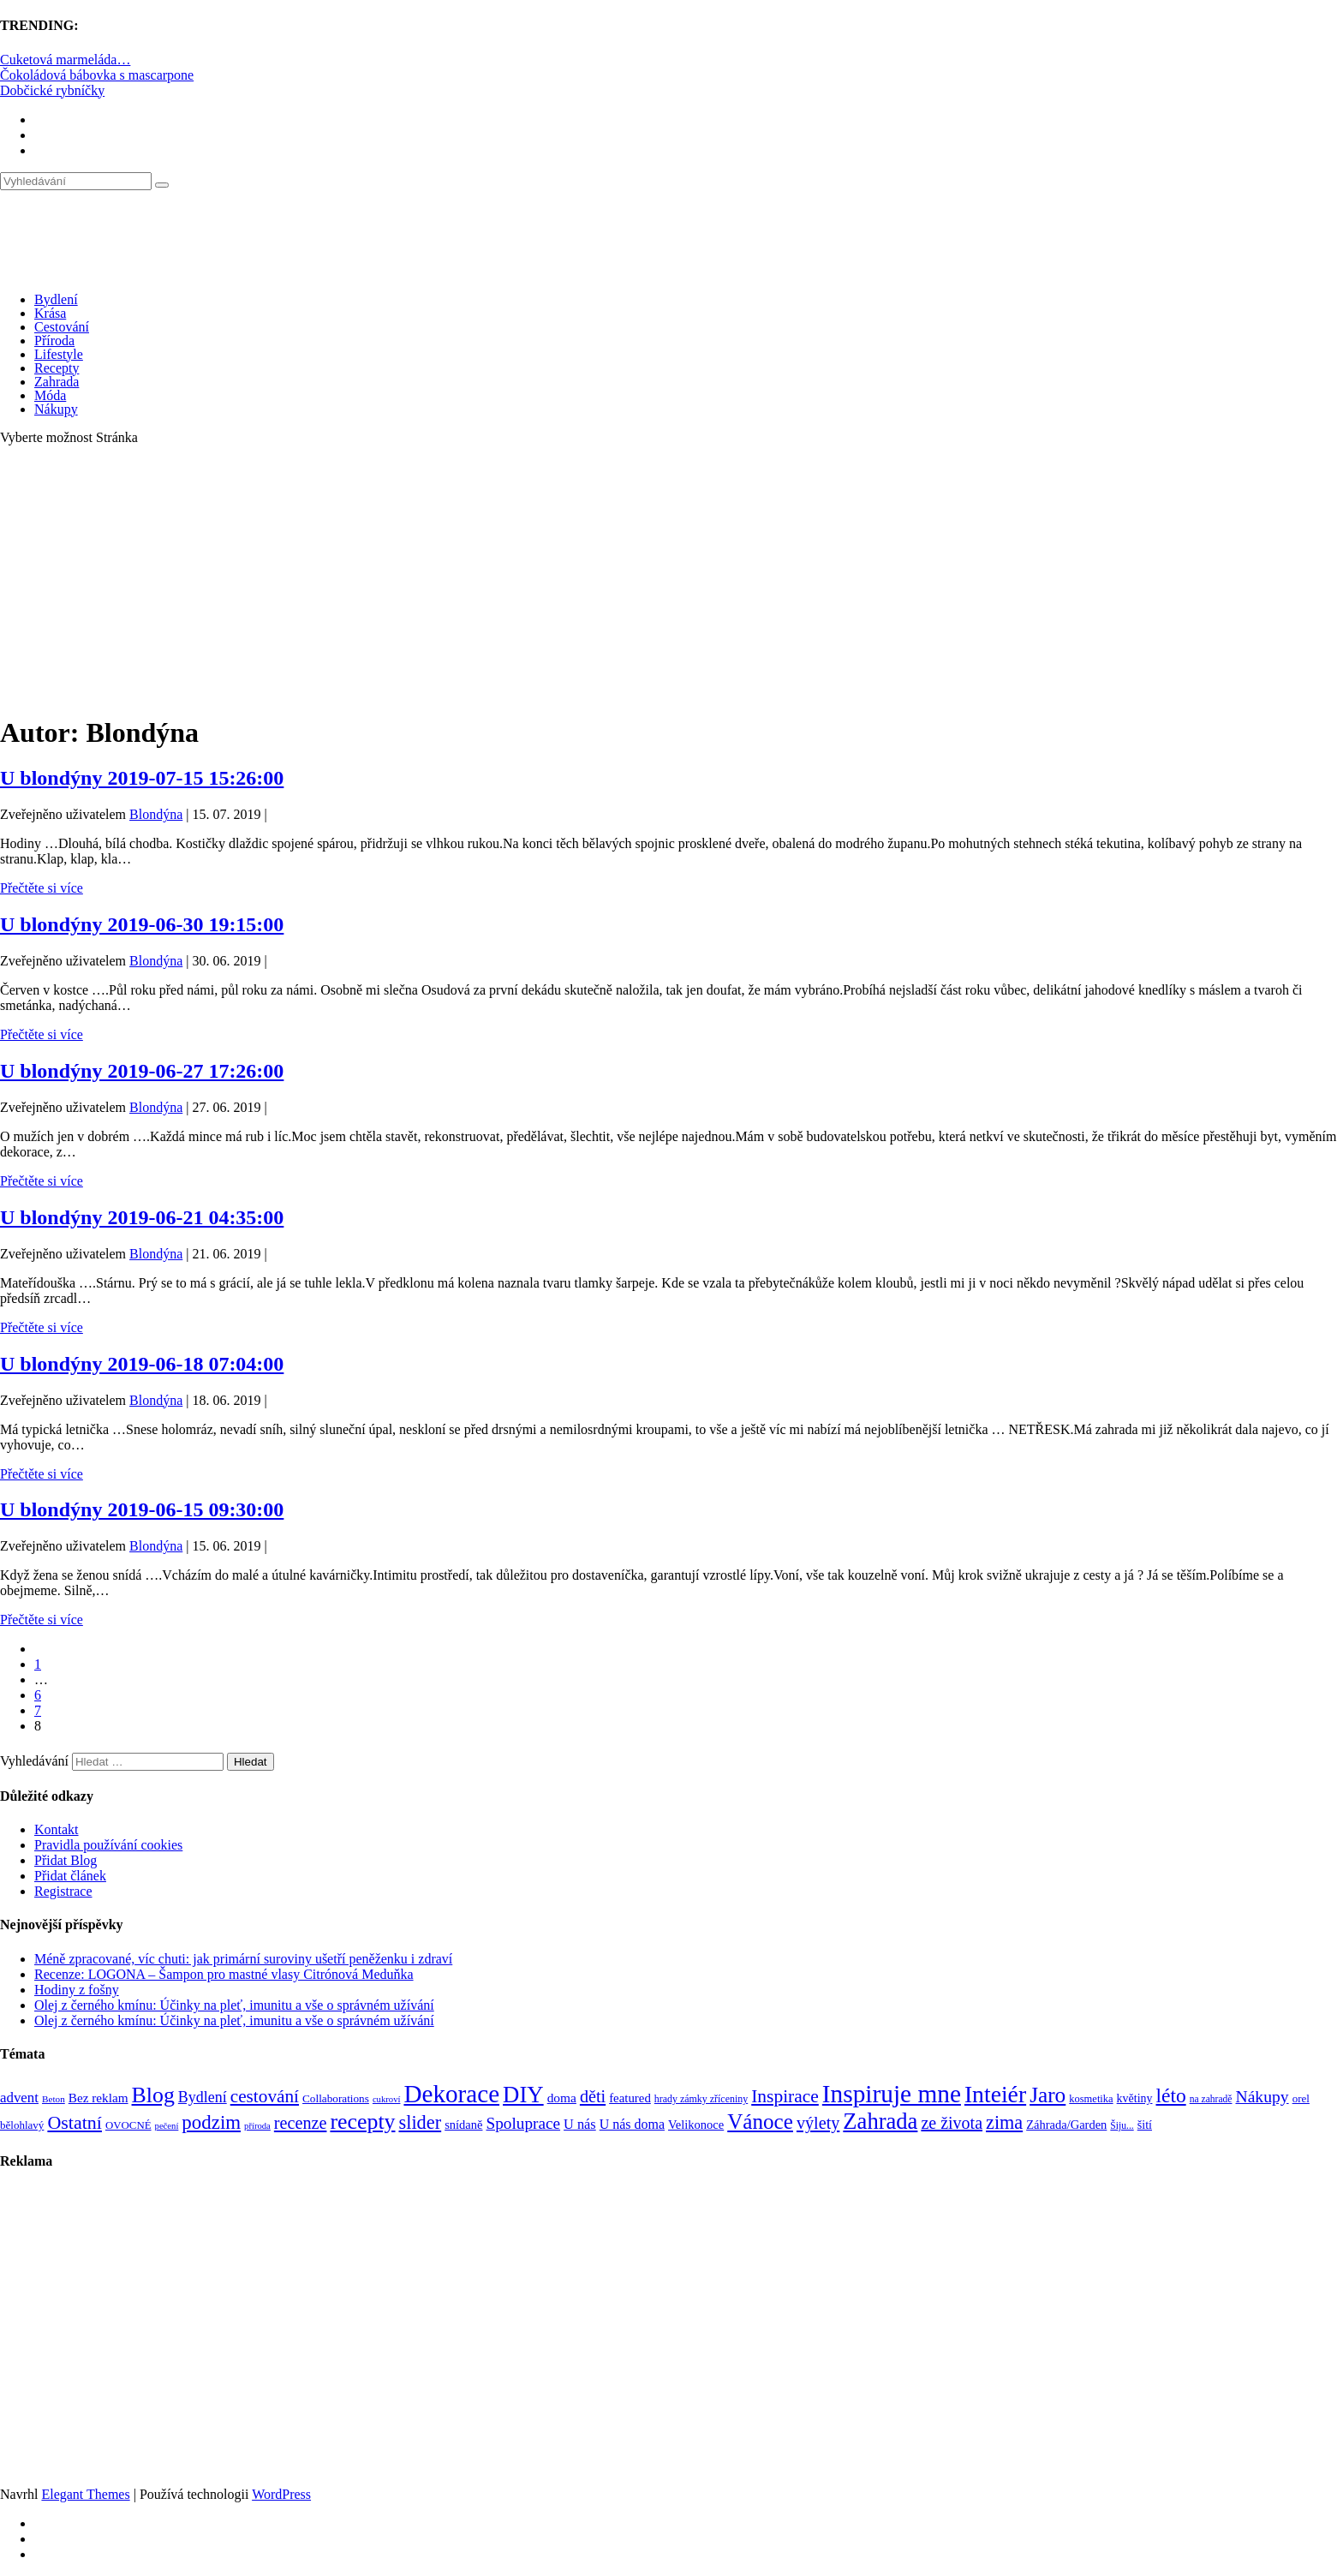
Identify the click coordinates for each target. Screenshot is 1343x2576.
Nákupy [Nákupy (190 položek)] (1261, 2097)
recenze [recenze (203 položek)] (300, 2122)
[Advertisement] (671, 579)
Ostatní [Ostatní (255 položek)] (74, 2122)
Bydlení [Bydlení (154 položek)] (202, 2097)
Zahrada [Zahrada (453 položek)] (880, 2121)
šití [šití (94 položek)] (1144, 2124)
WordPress (281, 2494)
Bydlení (56, 299)
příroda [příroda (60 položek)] (257, 2126)
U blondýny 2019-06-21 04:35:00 (142, 1217)
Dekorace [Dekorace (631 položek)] (451, 2093)
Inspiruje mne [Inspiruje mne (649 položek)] (891, 2093)
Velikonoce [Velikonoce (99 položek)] (696, 2124)
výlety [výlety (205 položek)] (818, 2122)
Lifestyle (58, 354)
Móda (50, 395)
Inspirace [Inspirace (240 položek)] (785, 2096)
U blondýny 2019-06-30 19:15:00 (142, 924)
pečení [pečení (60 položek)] (167, 2126)
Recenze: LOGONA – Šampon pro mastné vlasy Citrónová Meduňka (224, 1974)
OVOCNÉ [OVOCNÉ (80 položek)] (128, 2125)
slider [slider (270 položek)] (419, 2122)
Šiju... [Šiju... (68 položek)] (1121, 2125)
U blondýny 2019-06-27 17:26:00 (142, 1071)
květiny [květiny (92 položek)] (1135, 2098)
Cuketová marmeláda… (65, 59)
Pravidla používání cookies (108, 1845)
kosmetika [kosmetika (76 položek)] (1091, 2099)
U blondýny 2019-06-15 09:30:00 (142, 1509)
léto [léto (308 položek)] (1170, 2095)
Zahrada (56, 381)
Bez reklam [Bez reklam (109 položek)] (98, 2097)
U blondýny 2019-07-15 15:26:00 (142, 778)
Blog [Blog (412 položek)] (153, 2095)
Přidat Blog (65, 1860)
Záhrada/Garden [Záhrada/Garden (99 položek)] (1066, 2124)
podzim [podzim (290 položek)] (211, 2122)
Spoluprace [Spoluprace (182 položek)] (523, 2123)
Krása (50, 313)
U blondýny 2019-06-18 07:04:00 (142, 1364)
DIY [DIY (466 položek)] (523, 2094)
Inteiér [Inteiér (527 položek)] (995, 2094)
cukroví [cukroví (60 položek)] (387, 2099)
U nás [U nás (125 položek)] (580, 2124)
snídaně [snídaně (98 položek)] (463, 2124)
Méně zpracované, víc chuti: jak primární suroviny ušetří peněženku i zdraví (243, 1958)
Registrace (63, 1891)
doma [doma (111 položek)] (561, 2097)
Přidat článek (70, 1875)
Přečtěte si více (41, 888)
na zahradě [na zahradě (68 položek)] (1211, 2099)
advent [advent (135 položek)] (19, 2097)
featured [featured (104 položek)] (630, 2098)
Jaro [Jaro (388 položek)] (1047, 2095)
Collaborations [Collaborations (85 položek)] (335, 2098)
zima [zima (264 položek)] (1004, 2122)
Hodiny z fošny (76, 1989)
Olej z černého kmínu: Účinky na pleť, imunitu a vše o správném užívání (234, 2005)
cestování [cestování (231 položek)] (264, 2096)
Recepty (56, 368)
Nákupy (56, 409)
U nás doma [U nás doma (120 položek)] (632, 2124)
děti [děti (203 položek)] (593, 2096)
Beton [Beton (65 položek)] (53, 2099)
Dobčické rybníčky (52, 90)
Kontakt (56, 1829)
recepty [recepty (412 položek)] (362, 2121)
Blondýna (155, 814)
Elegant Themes (85, 2494)
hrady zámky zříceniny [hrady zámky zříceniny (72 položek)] (701, 2099)
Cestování (61, 327)
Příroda (54, 340)
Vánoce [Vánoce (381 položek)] (760, 2121)
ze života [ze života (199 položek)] (951, 2122)
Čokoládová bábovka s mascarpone (97, 75)
